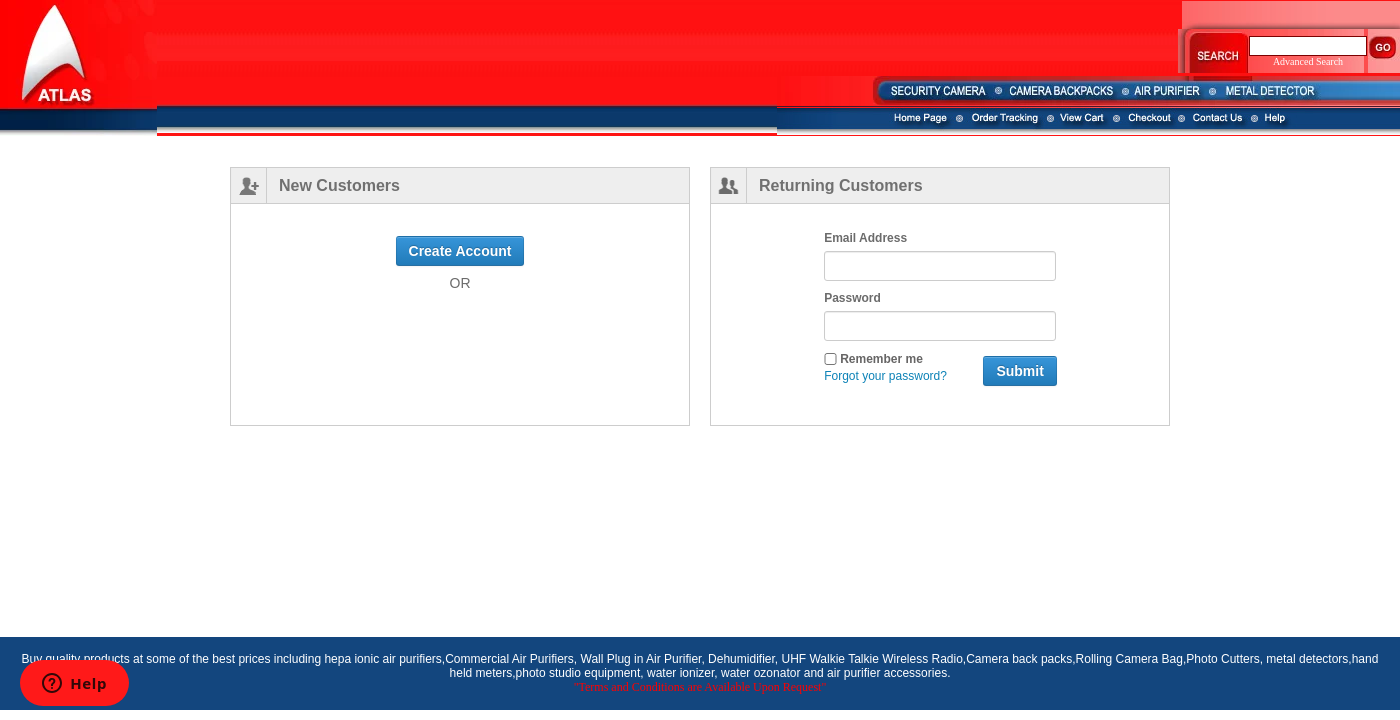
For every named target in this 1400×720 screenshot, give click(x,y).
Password (852, 298)
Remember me (873, 358)
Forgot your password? (885, 376)
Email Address (865, 238)
